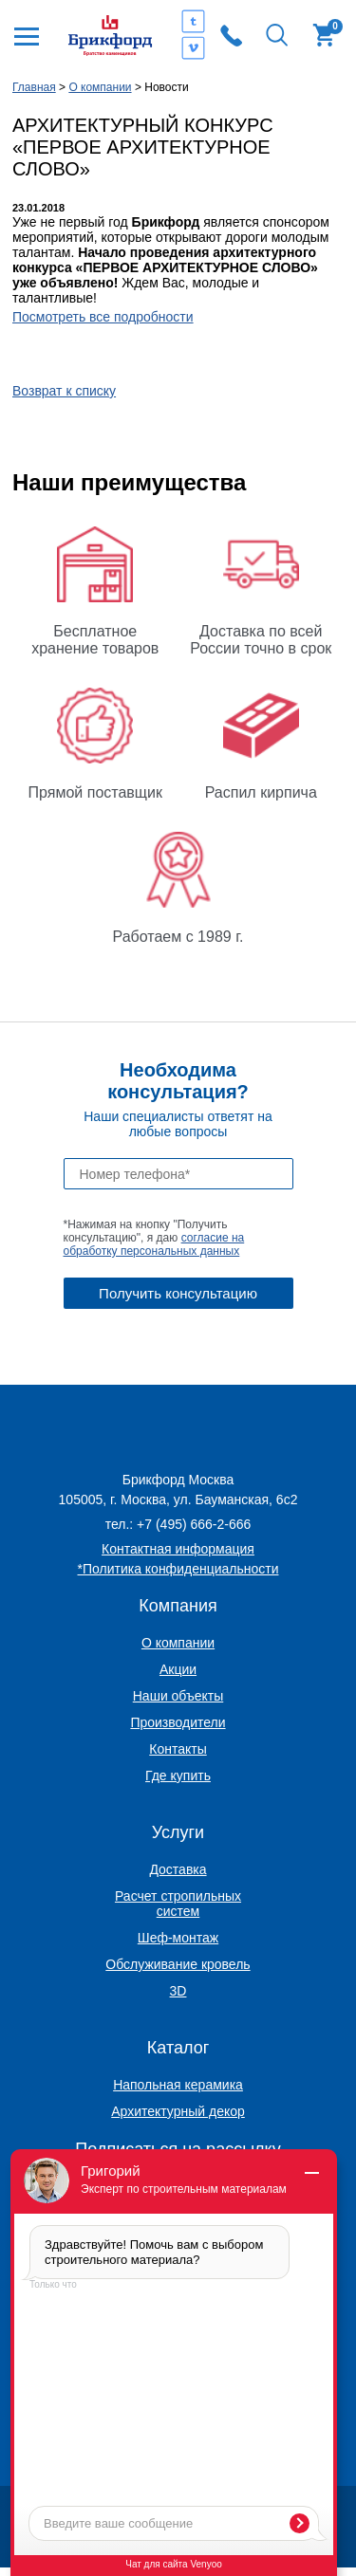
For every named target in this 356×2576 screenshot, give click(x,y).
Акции (178, 1669)
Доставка (177, 1869)
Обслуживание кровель (177, 1964)
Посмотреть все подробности (103, 316)
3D (178, 1990)
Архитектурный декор (178, 2111)
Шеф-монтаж (178, 1937)
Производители (177, 1722)
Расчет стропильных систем (178, 1903)
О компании (178, 1642)
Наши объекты (178, 1695)
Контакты (177, 1749)
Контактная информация (178, 1548)
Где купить (178, 1775)
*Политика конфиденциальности (178, 1568)
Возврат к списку (64, 390)
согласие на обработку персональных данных (154, 1244)
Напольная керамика (178, 2084)
